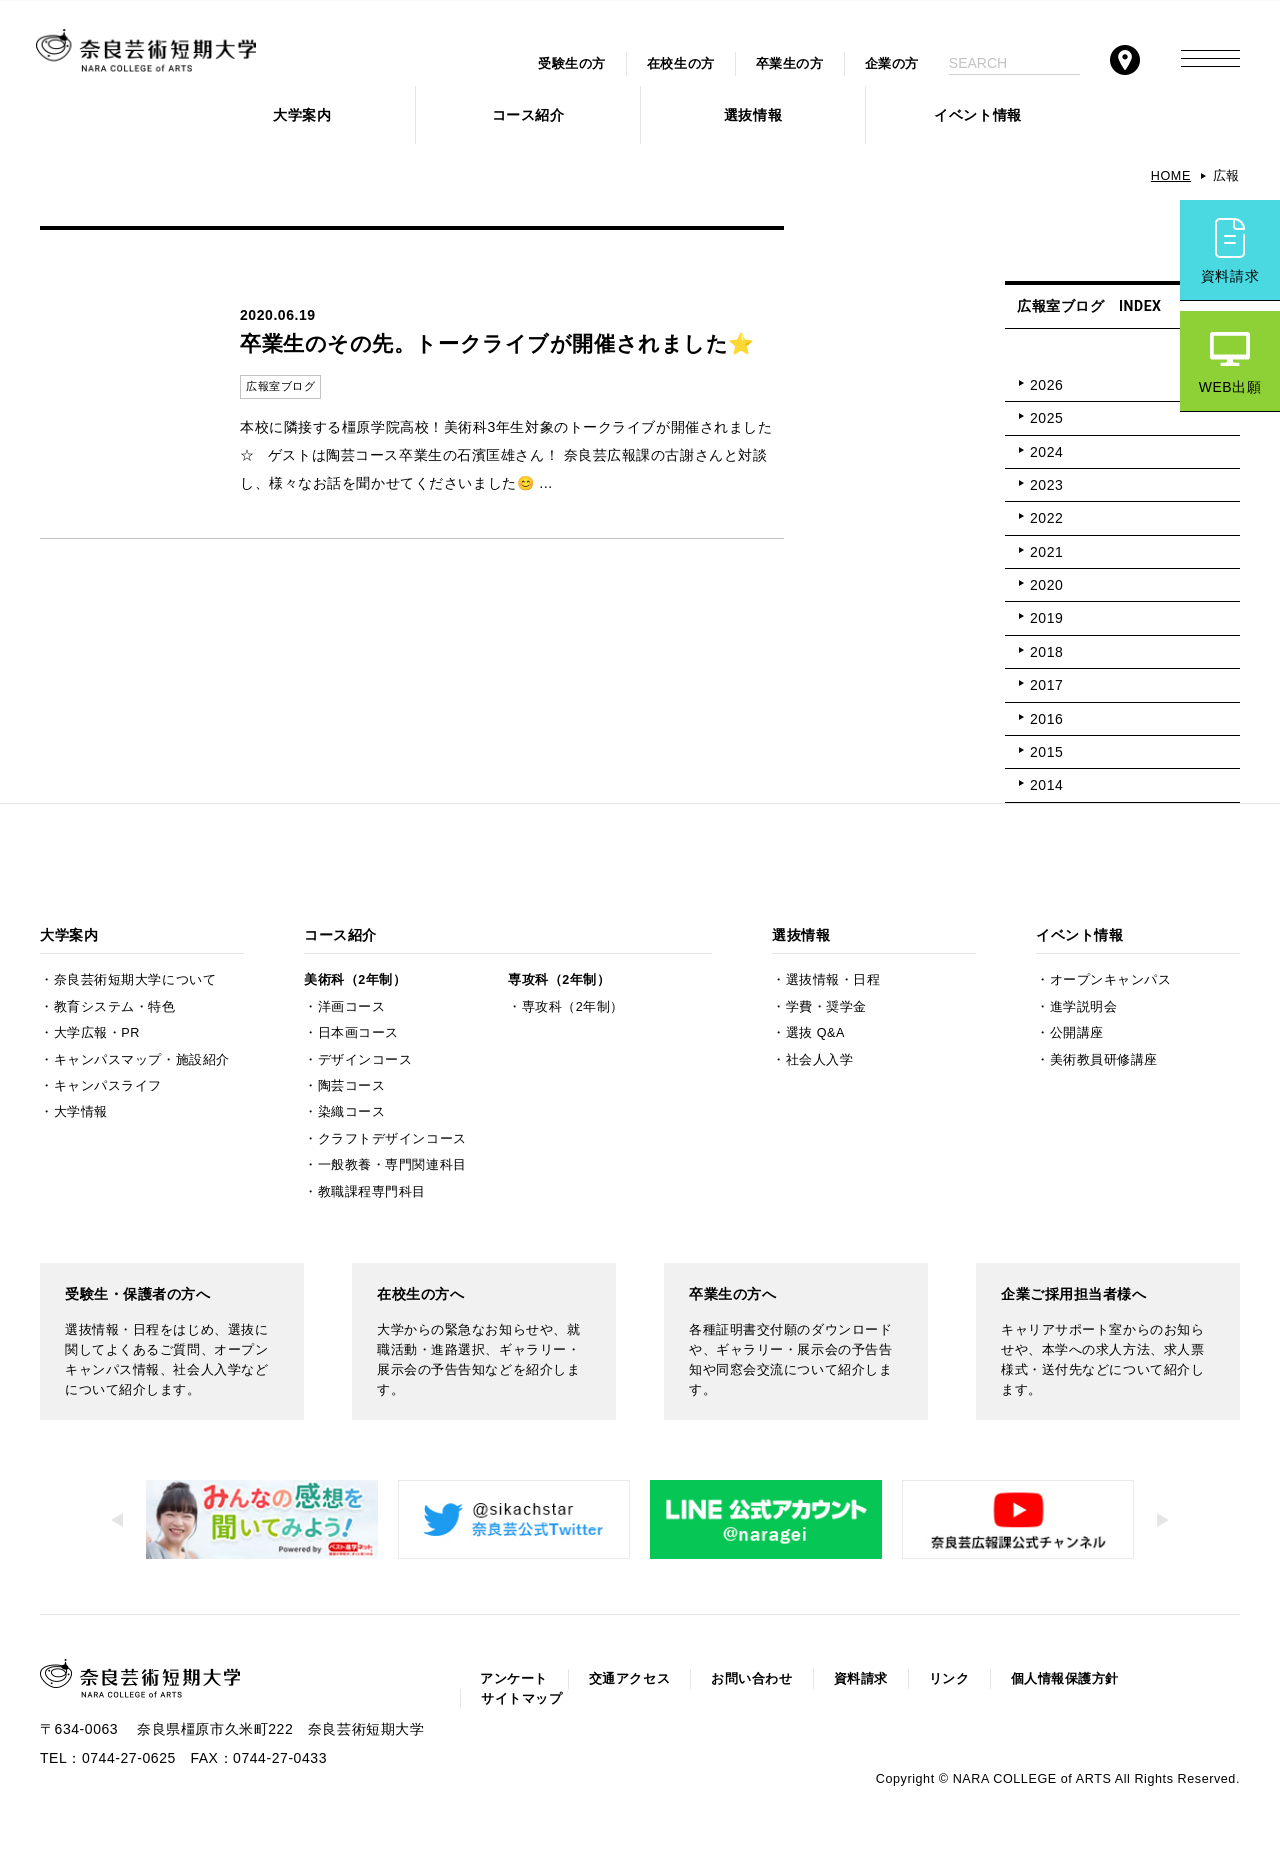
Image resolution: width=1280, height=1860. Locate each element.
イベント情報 (977, 115)
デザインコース (365, 1060)
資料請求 (1230, 276)
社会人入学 (820, 1060)
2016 (1046, 719)
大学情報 (81, 1112)
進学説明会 (1084, 1007)
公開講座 (1077, 1033)
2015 (1046, 752)
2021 (1046, 552)
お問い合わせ (751, 1679)
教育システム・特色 (115, 1007)
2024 (1046, 452)
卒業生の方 (790, 64)
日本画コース (358, 1033)
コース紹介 (528, 115)
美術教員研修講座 (1104, 1060)
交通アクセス (629, 1679)
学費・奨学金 (826, 1007)
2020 (1046, 585)
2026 (1046, 385)
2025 (1046, 418)
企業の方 (892, 64)
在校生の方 (681, 64)
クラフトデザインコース (392, 1139)
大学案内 (302, 115)
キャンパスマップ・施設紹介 (142, 1060)
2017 (1046, 685)
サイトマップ (521, 1699)
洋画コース (352, 1007)
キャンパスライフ (108, 1086)
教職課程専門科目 (372, 1192)
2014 (1046, 785)
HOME (1171, 176)
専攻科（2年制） (559, 980)
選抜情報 (753, 115)
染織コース (352, 1112)
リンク (949, 1679)
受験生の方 (572, 64)
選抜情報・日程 (833, 980)
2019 (1046, 618)
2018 (1046, 652)
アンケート (514, 1679)
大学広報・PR (97, 1033)
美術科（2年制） (355, 980)
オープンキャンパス (1111, 980)
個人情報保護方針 (1065, 1679)
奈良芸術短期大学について (135, 980)
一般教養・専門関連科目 (392, 1165)
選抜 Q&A (815, 1033)
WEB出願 (1230, 387)
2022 (1046, 518)
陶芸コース (352, 1086)
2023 (1046, 485)
